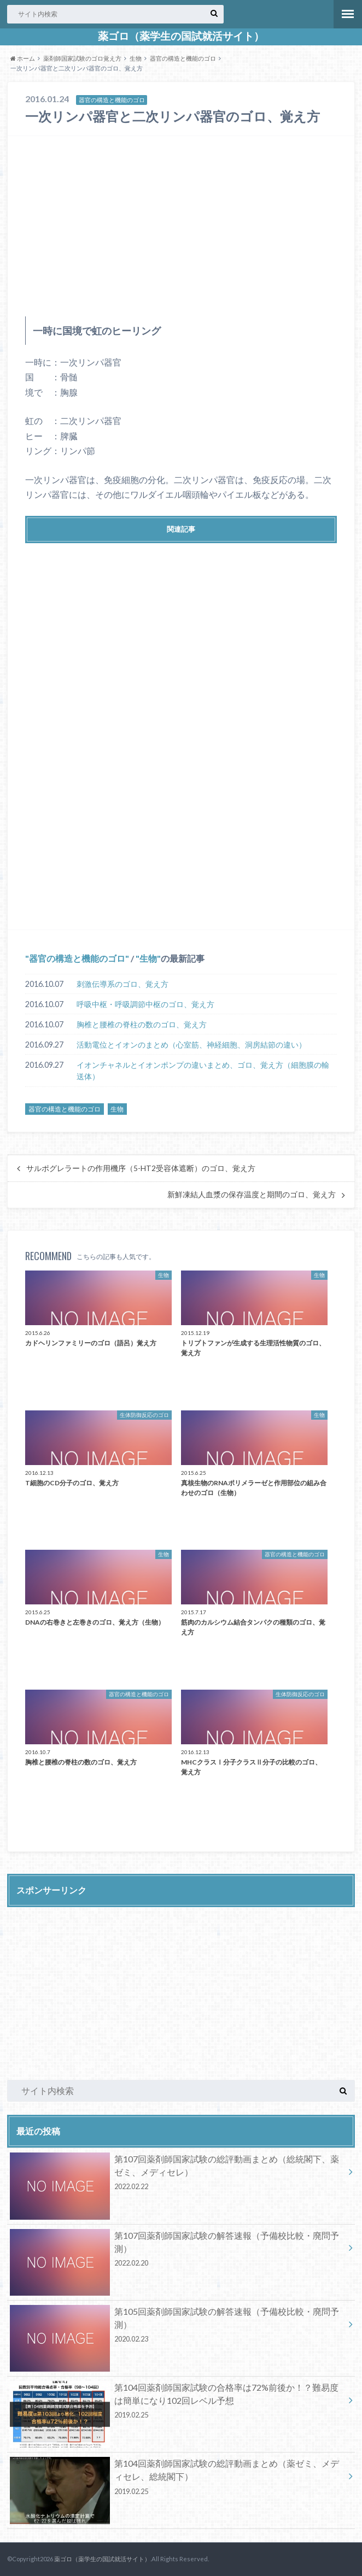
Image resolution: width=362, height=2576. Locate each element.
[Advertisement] (181, 225)
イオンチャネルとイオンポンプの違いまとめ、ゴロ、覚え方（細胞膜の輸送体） (203, 1070)
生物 (136, 58)
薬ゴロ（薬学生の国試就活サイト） (181, 36)
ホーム (22, 58)
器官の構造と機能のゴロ (183, 58)
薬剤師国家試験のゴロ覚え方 (82, 58)
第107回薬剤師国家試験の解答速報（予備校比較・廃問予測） (177, 2251)
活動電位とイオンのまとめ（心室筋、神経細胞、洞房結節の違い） (191, 1044)
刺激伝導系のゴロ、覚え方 (122, 984)
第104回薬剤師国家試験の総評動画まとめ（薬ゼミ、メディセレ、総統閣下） (177, 2479)
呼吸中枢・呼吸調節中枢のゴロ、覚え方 (145, 1004)
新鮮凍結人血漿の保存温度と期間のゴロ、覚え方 (251, 1194)
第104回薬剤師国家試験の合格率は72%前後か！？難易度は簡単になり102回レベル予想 (177, 2403)
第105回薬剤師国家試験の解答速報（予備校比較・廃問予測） (177, 2327)
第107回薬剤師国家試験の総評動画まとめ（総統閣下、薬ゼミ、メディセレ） (177, 2174)
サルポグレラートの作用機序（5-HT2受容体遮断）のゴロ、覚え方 (140, 1168)
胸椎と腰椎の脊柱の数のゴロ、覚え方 (142, 1024)
